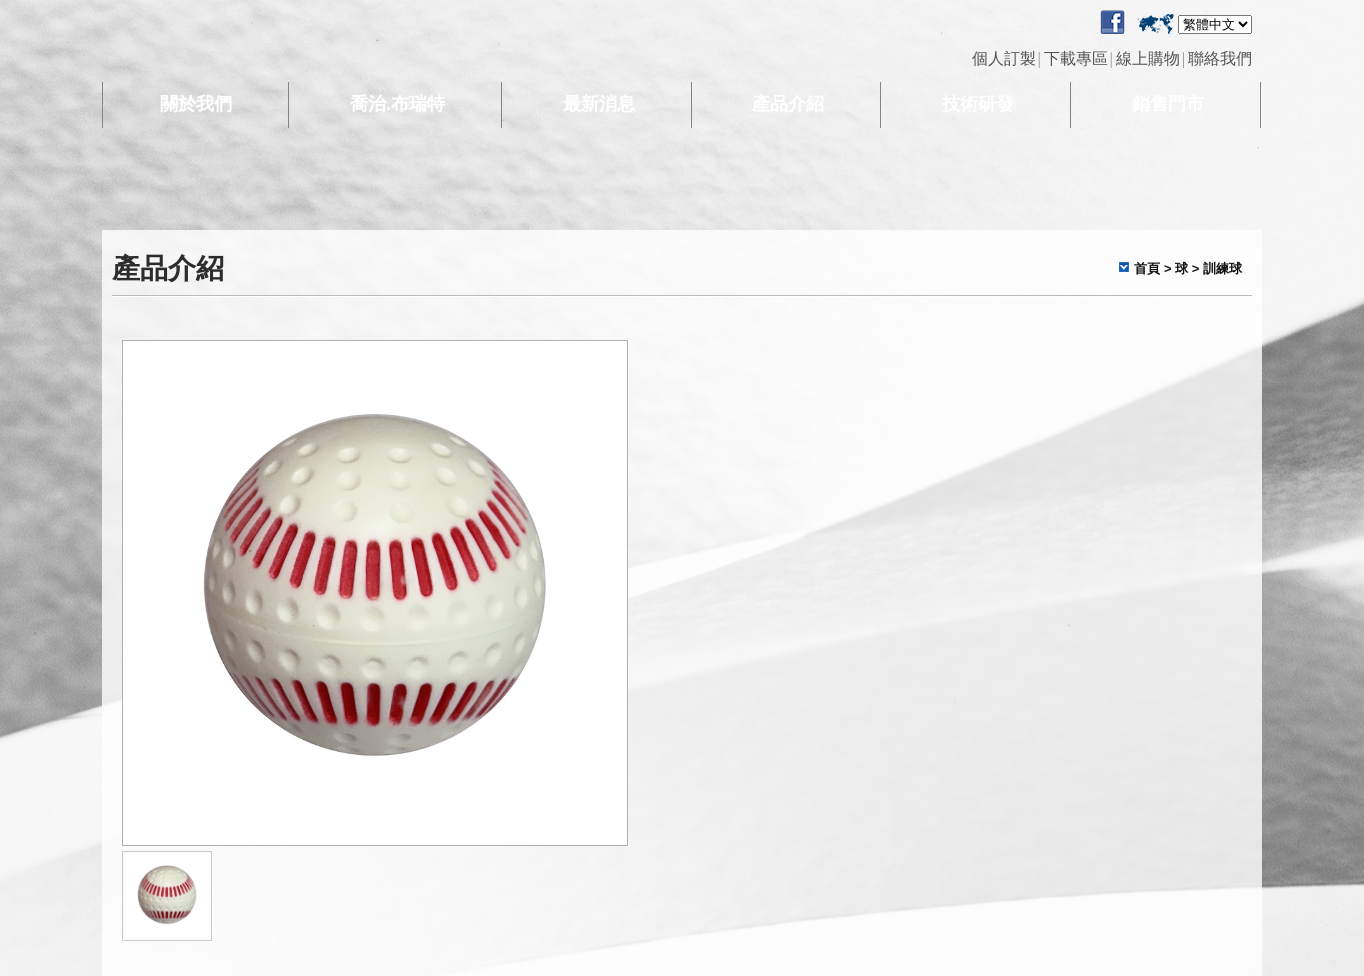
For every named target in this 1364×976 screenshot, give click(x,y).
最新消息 (599, 104)
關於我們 (196, 104)
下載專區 (1076, 58)
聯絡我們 (1220, 58)
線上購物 (1148, 58)
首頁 (1147, 268)
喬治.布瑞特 (397, 104)
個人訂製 (1004, 58)
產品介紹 (788, 104)
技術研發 (978, 104)
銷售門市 (1168, 104)
